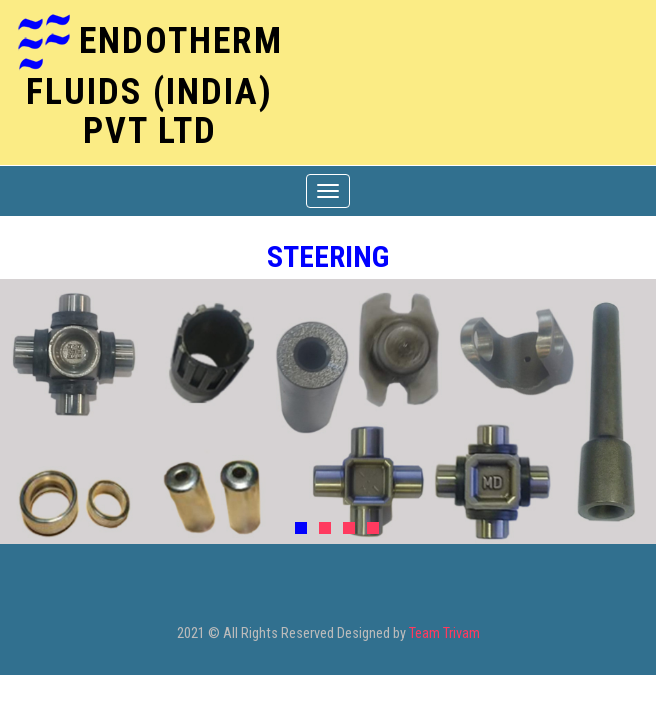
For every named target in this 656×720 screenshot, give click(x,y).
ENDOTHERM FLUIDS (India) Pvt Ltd (154, 85)
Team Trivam (444, 633)
